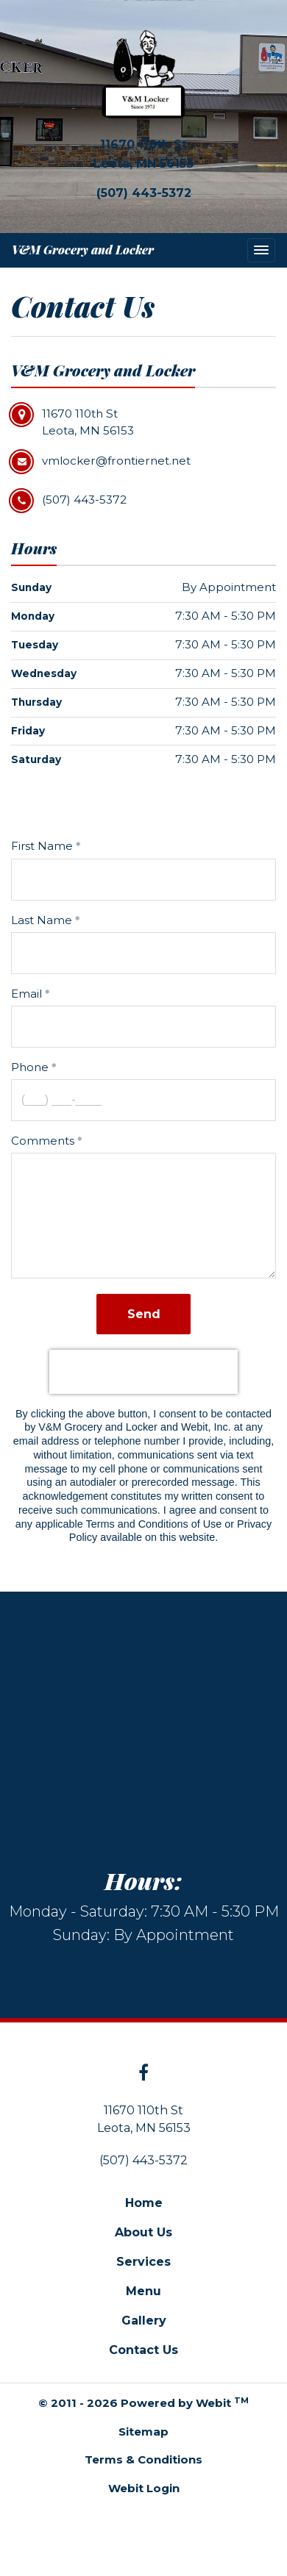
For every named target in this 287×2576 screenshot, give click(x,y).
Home (144, 2203)
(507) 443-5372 (143, 193)
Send (143, 1314)
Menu (143, 2291)
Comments (42, 1141)
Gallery (143, 2321)
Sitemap (143, 2432)
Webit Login (144, 2488)
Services (143, 2262)
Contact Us (143, 2350)
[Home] (143, 74)
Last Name (41, 920)
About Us (143, 2232)
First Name (42, 846)
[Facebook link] (143, 2074)
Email (26, 994)
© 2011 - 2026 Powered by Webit (143, 2403)
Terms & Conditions (143, 2459)
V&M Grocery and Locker (83, 249)
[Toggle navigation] (261, 250)
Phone (30, 1067)
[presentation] (143, 1372)
